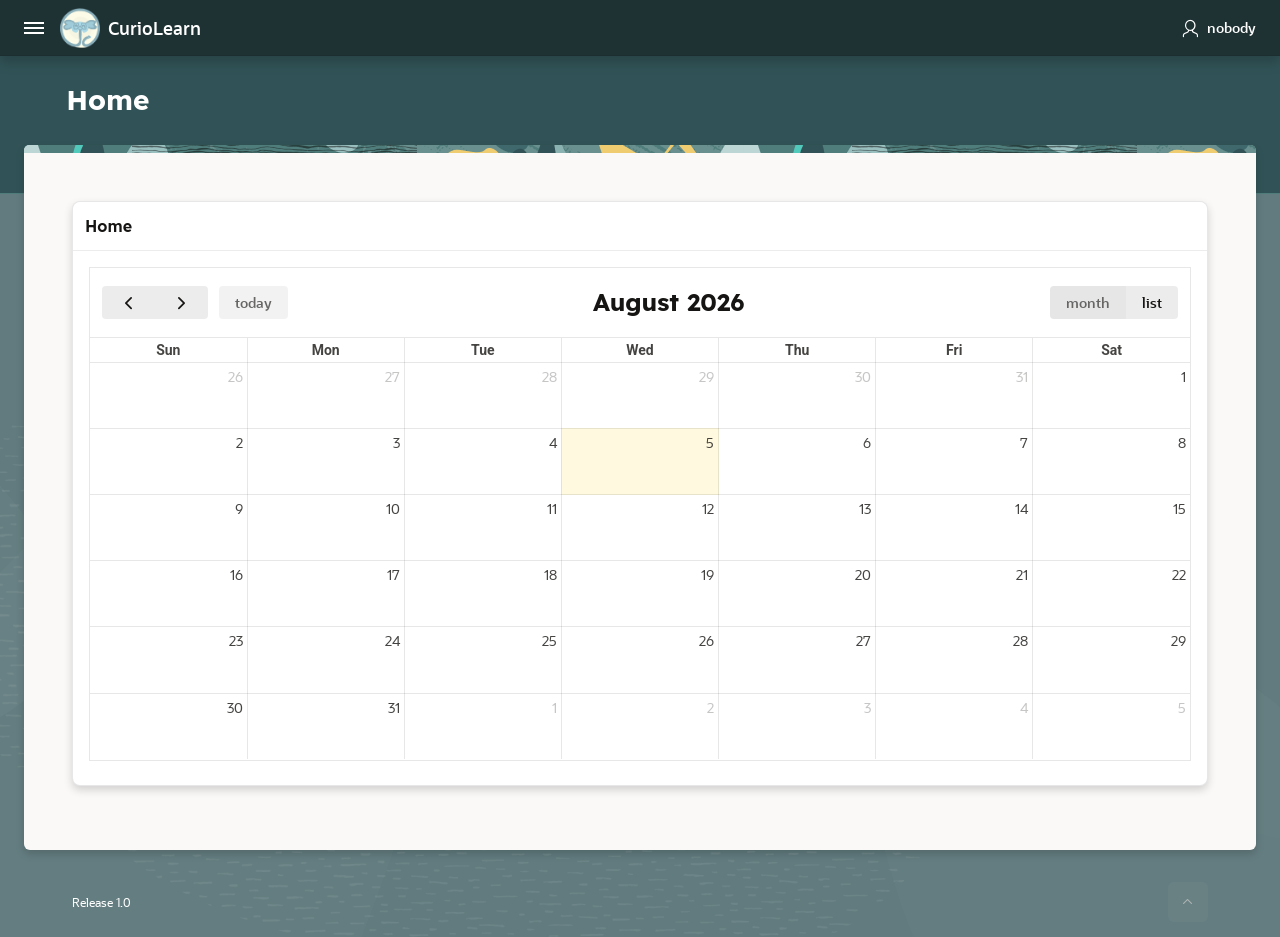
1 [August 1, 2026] (1183, 375)
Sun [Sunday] (168, 349)
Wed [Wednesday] (639, 349)
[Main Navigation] (34, 28)
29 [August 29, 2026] (1178, 639)
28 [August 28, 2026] (1020, 639)
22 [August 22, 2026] (1179, 573)
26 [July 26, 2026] (235, 375)
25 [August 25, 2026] (549, 639)
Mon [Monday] (326, 349)
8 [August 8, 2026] (1182, 441)
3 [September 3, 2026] (867, 706)
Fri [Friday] (954, 349)
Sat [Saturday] (1111, 349)
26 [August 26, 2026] (706, 639)
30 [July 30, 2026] (863, 375)
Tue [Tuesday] (483, 349)
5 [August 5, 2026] (710, 441)
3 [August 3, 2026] (396, 441)
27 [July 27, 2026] (392, 375)
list (1152, 301)
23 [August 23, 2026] (236, 639)
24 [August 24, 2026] (392, 639)
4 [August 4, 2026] (553, 441)
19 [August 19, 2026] (707, 573)
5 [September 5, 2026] (1182, 706)
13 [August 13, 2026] (865, 507)
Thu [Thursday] (797, 349)
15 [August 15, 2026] (1179, 507)
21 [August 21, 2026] (1022, 573)
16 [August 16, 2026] (236, 573)
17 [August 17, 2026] (393, 573)
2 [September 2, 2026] (710, 706)
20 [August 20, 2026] (863, 573)
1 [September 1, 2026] (554, 706)
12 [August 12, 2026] (708, 507)
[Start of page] (1188, 901)
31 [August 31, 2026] (394, 706)
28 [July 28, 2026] (549, 375)
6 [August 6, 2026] (867, 441)
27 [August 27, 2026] (863, 639)
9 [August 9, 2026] (239, 507)
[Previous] (128, 301)
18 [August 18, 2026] (550, 573)
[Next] (181, 301)
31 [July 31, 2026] (1022, 375)
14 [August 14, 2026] (1021, 507)
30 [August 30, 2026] (235, 706)
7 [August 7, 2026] (1024, 441)
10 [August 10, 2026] (393, 507)
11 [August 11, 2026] (552, 507)
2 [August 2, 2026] (239, 441)
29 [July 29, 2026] (706, 375)
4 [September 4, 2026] (1024, 706)
